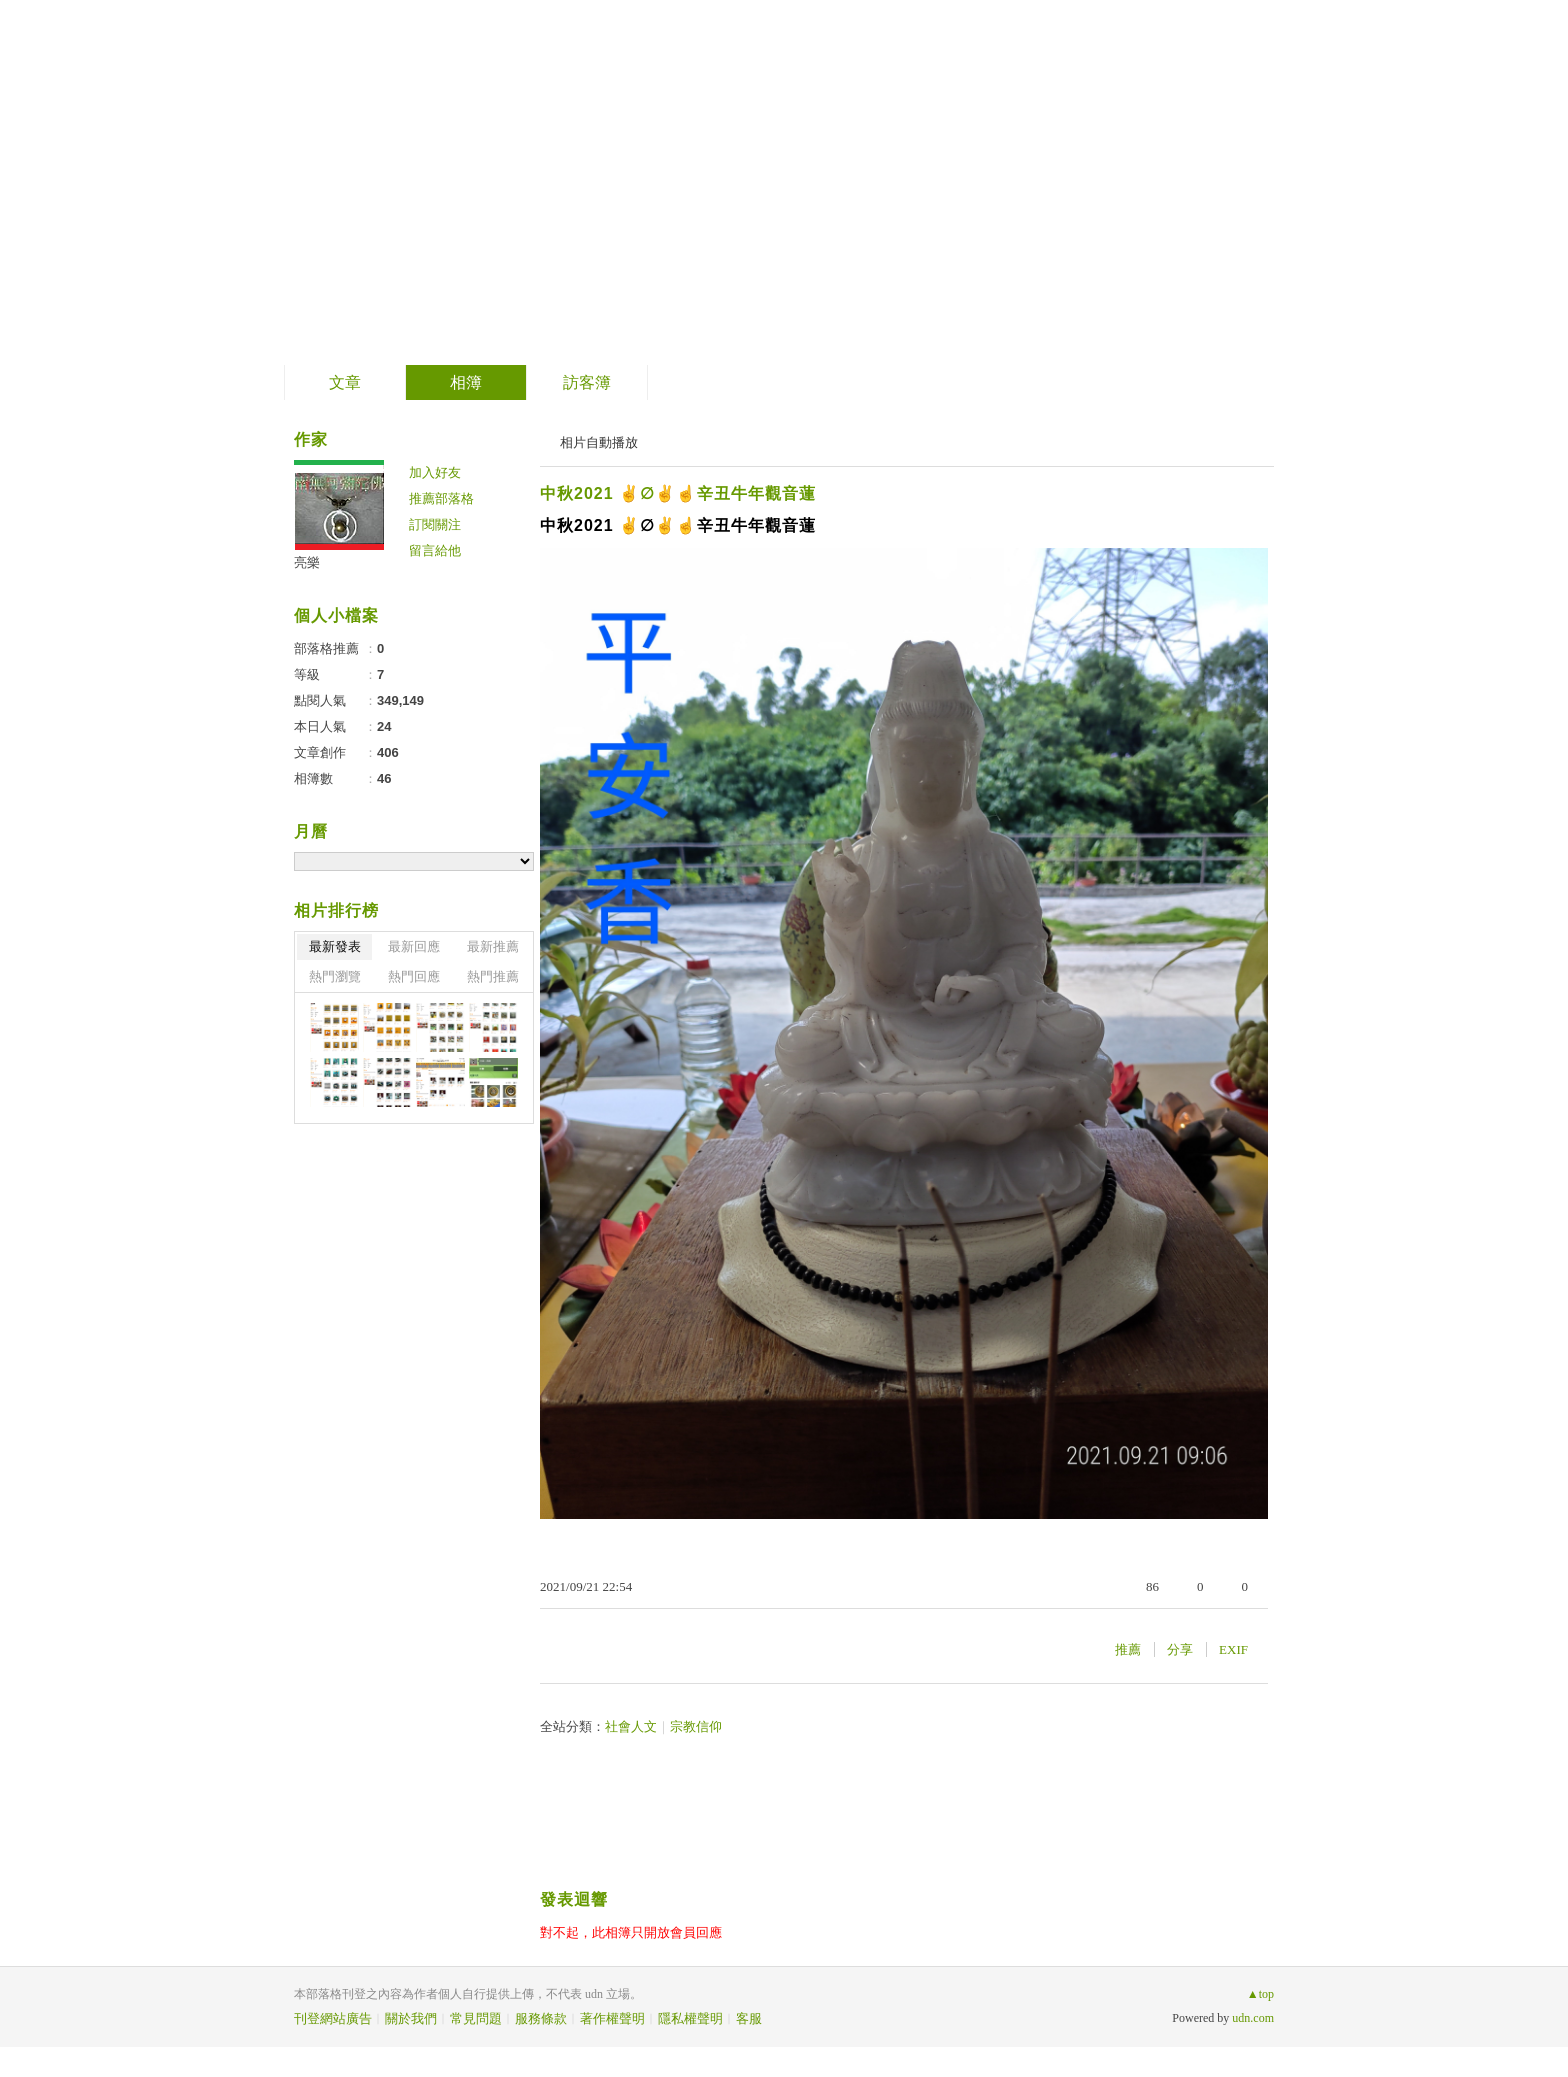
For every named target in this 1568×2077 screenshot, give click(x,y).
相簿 (466, 382)
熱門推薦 (493, 976)
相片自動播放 (599, 442)
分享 (1180, 1649)
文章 (345, 382)
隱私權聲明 (690, 2018)
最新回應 (414, 946)
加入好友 (435, 472)
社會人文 (631, 1726)
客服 (749, 2018)
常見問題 (476, 2018)
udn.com (1253, 2018)
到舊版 (580, 183)
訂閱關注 (435, 524)
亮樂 (307, 562)
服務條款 (541, 2018)
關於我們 (411, 2018)
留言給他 (435, 550)
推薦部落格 (441, 498)
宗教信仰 (696, 1726)
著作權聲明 (612, 2018)
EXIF (1233, 1649)
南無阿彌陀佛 (420, 175)
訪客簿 (587, 382)
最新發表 (335, 946)
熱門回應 (414, 976)
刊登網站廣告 (333, 2018)
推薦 (1128, 1649)
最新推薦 (493, 946)
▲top (1260, 1994)
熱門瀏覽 (335, 976)
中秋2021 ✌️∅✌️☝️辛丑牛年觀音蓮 (678, 493)
